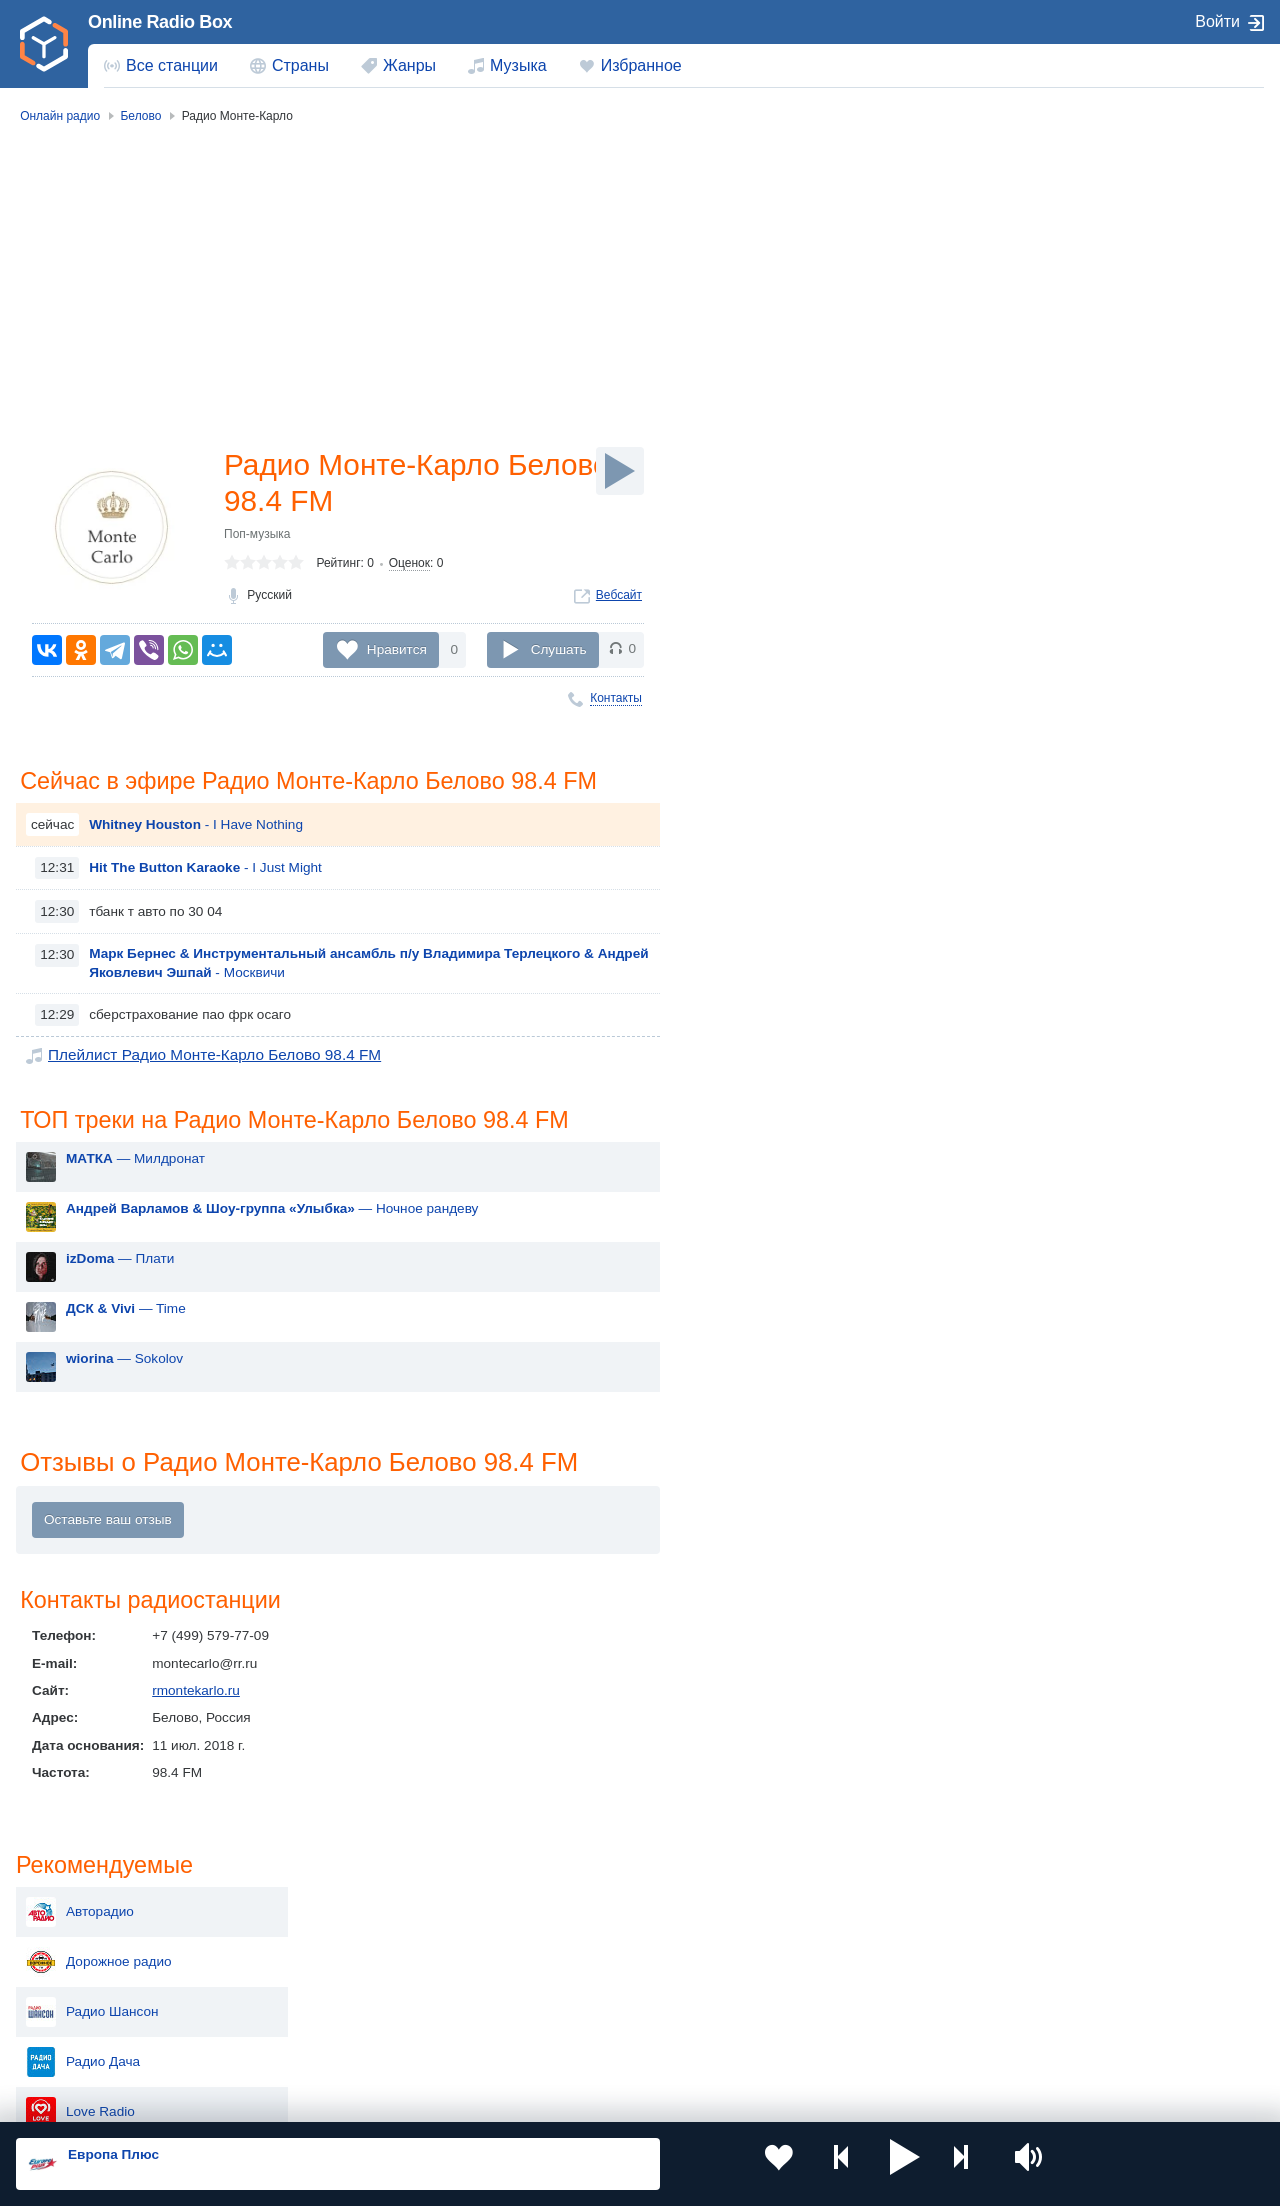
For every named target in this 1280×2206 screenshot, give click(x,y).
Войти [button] (1217, 21)
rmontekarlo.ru (196, 1729)
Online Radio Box (160, 22)
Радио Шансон (1068, 308)
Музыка (518, 65)
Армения (580, 1975)
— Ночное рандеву (272, 1244)
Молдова (580, 1942)
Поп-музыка (257, 540)
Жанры (409, 65)
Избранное (641, 65)
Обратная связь (610, 2099)
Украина (327, 1942)
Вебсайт (619, 601)
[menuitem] (161, 66)
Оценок (409, 569)
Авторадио (1056, 208)
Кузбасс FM (1058, 458)
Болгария (831, 1975)
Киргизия (79, 1975)
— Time (126, 1344)
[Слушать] (620, 471)
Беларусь (80, 2043)
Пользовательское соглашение (264, 2099)
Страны (300, 65)
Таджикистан (341, 1975)
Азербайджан (594, 2043)
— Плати (120, 1294)
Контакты (616, 698)
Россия (73, 1942)
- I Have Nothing (196, 858)
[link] (44, 44)
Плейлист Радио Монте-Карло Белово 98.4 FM (195, 1088)
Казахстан (834, 1942)
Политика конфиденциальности (458, 2099)
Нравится (397, 649)
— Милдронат (135, 1194)
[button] (826, 2164)
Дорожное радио (1075, 258)
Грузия (322, 2043)
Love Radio (1056, 408)
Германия (832, 2043)
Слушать (559, 649)
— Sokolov (124, 1394)
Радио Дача (1059, 358)
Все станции (172, 65)
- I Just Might (205, 901)
